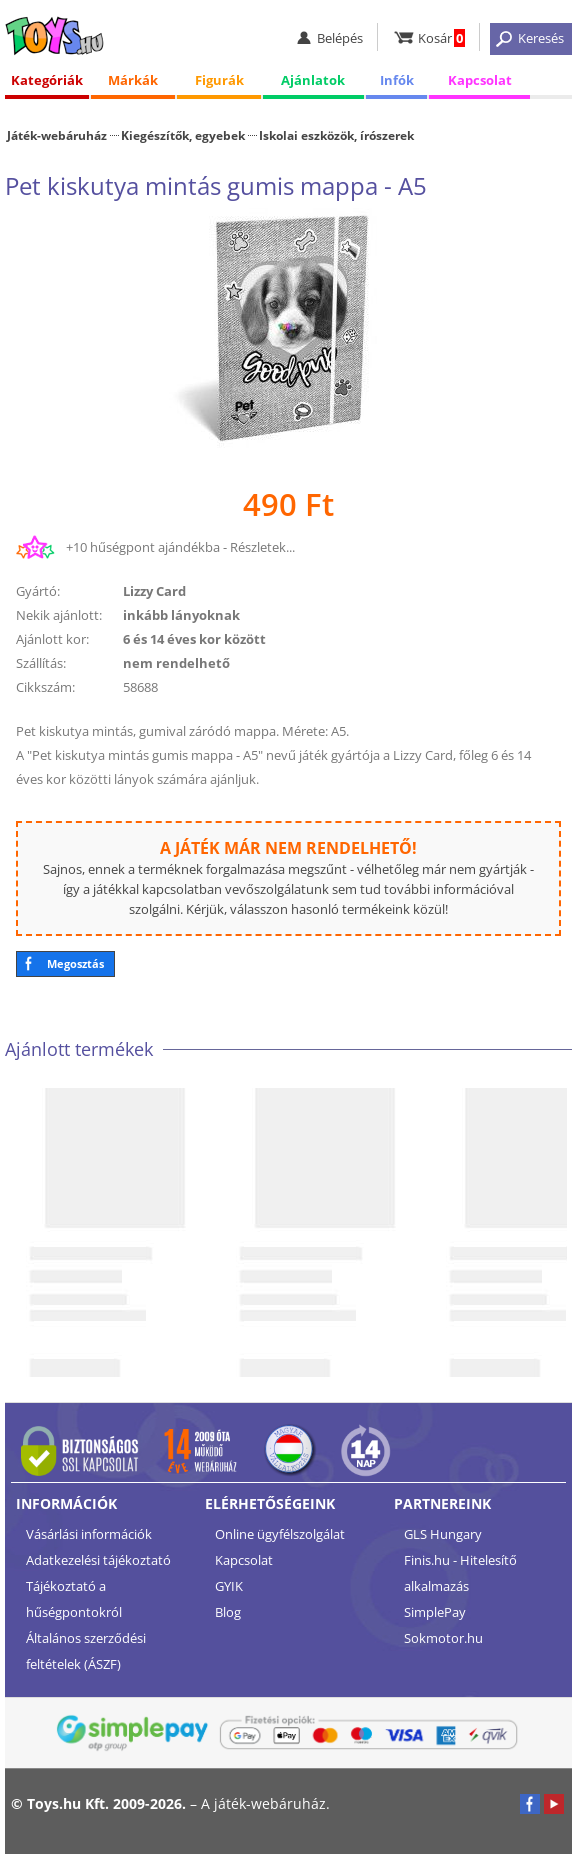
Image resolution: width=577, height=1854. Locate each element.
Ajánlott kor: (52, 639)
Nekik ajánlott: (59, 615)
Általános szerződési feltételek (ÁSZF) (86, 1651)
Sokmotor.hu (443, 1638)
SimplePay (435, 1612)
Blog (228, 1612)
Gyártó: (38, 591)
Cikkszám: (45, 687)
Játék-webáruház (57, 135)
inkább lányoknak (181, 615)
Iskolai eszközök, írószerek (336, 135)
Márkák (133, 80)
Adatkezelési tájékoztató (98, 1560)
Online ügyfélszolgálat (280, 1534)
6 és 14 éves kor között (194, 639)
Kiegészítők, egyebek (183, 135)
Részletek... (262, 547)
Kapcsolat (480, 80)
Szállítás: (41, 663)
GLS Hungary (443, 1534)
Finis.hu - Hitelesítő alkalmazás (460, 1573)
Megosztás (75, 963)
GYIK (229, 1586)
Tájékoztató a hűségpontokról (74, 1599)
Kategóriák (47, 80)
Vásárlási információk (89, 1534)
